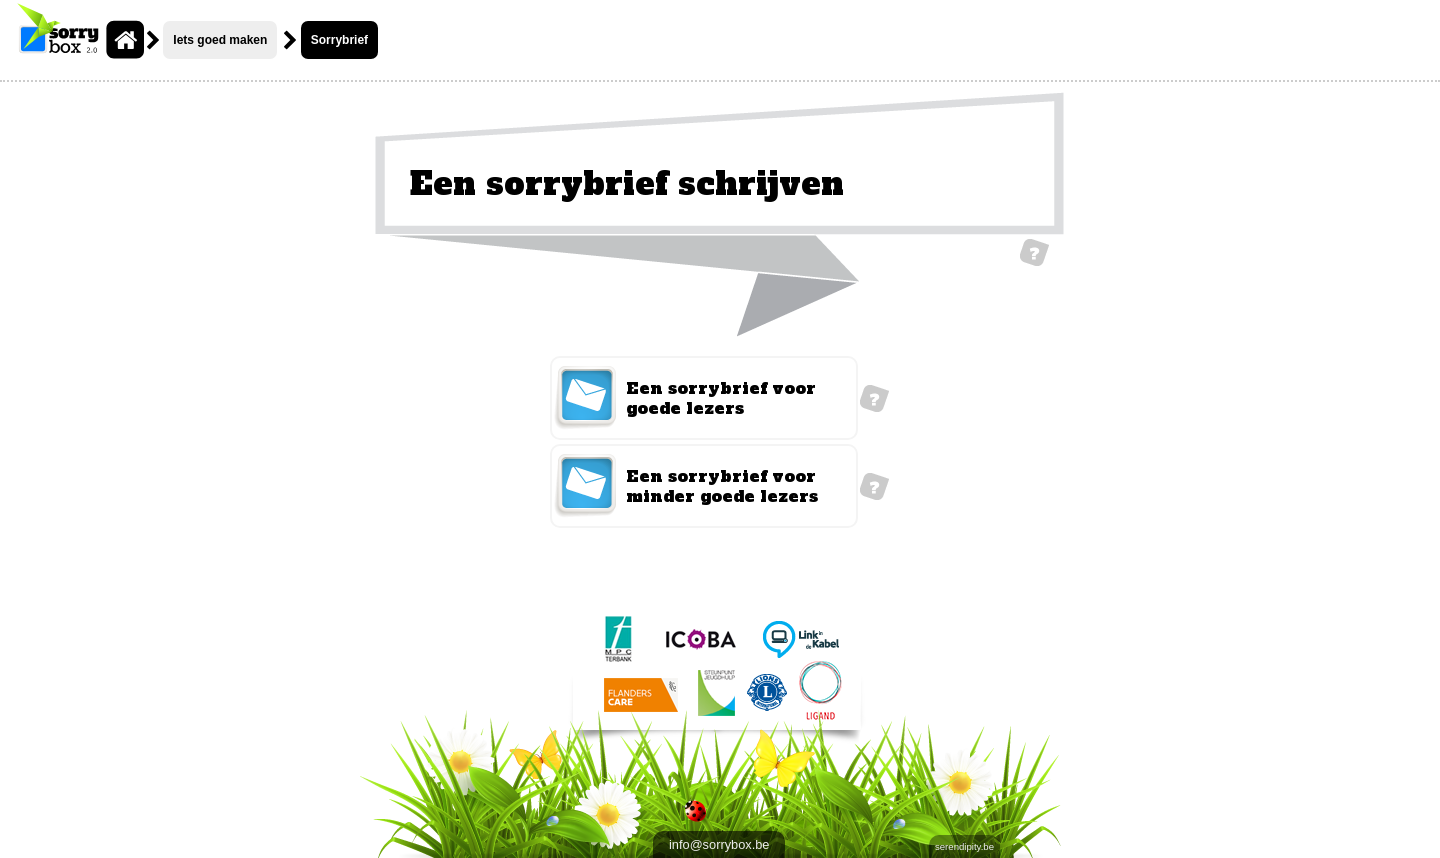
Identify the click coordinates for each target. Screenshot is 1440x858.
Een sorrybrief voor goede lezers (721, 398)
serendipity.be (964, 846)
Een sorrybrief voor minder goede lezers (722, 486)
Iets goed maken (220, 40)
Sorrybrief (339, 40)
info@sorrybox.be (719, 844)
